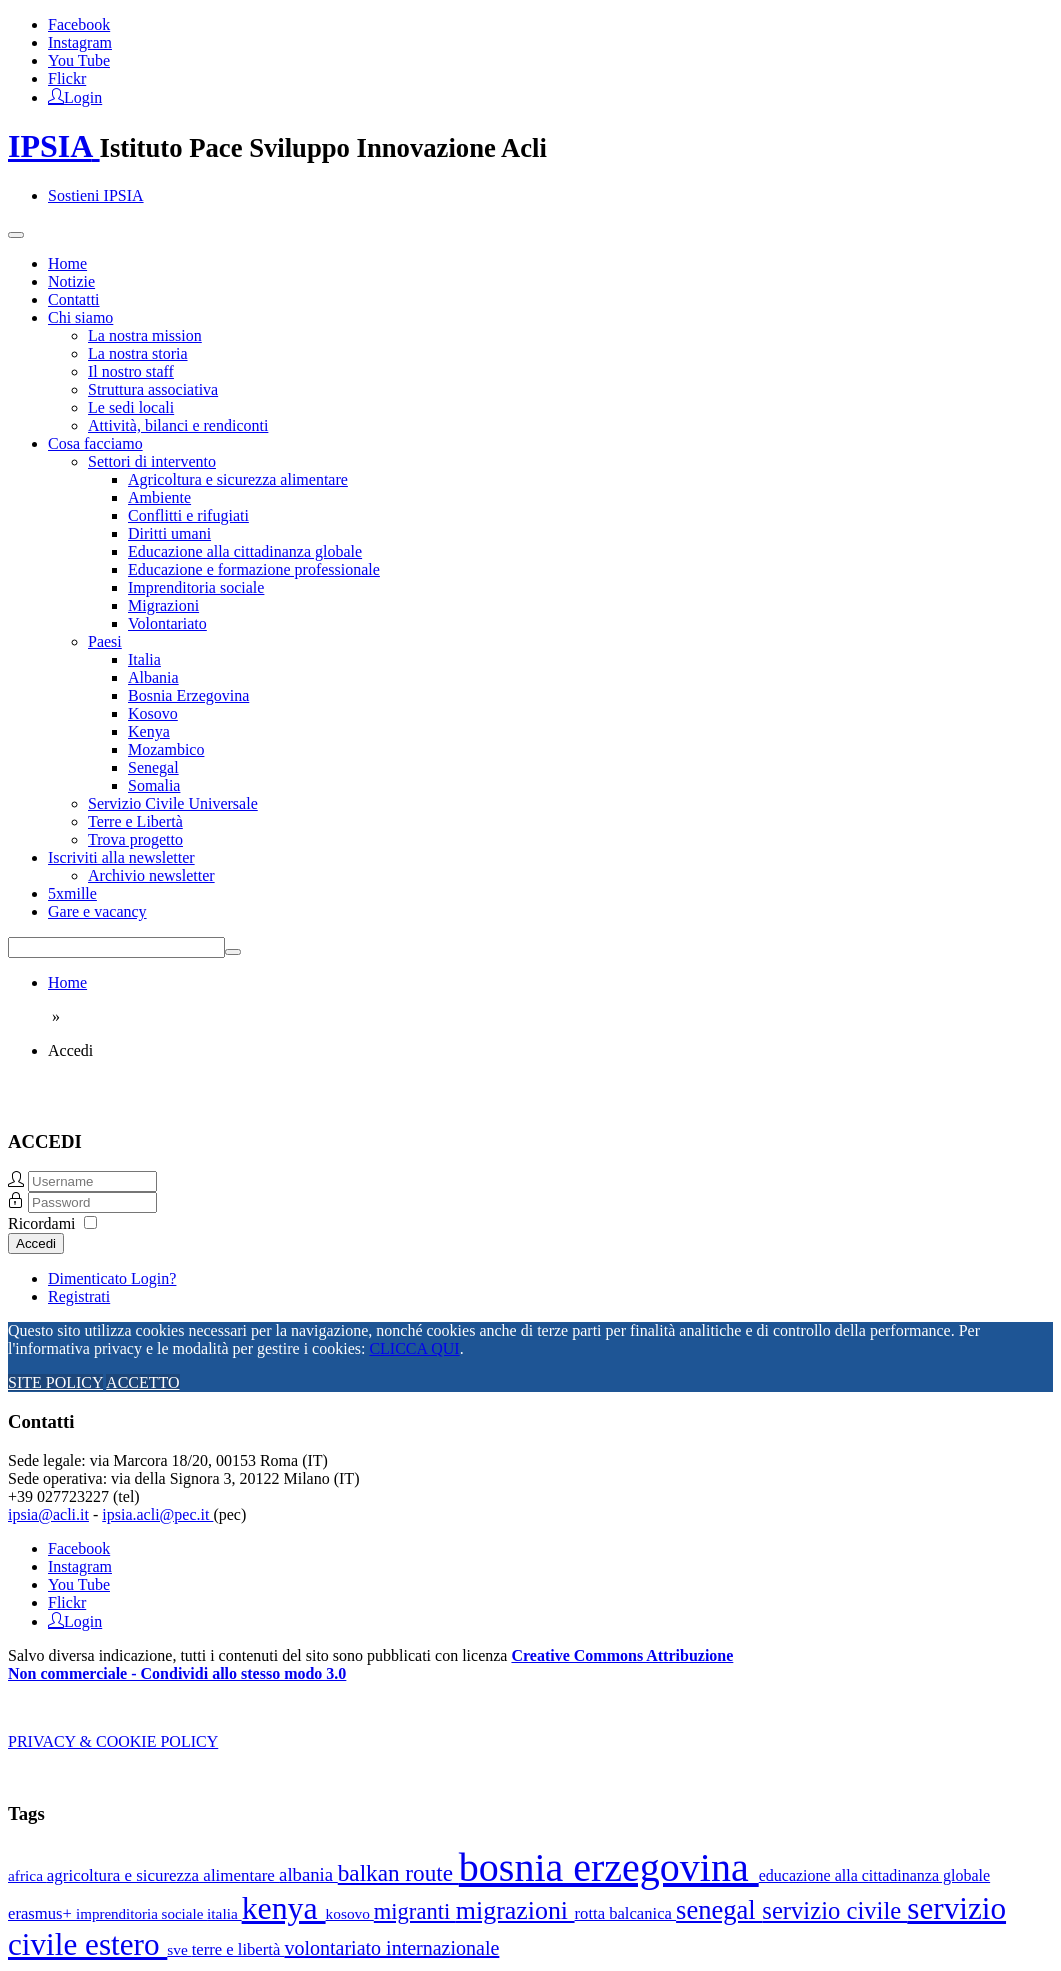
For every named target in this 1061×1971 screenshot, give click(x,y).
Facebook (79, 24)
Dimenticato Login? (112, 1278)
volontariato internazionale (391, 1948)
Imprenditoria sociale (196, 587)
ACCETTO (142, 1382)
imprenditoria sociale (141, 1914)
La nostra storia (138, 353)
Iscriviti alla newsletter (121, 857)
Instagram (80, 42)
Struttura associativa (153, 389)
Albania (153, 677)
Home (67, 263)
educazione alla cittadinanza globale (874, 1875)
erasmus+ (42, 1913)
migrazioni (515, 1910)
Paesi (105, 641)
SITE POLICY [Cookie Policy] (55, 1382)
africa (27, 1875)
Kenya (149, 731)
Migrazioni (163, 605)
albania (308, 1874)
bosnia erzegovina (609, 1867)
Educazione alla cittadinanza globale (245, 551)
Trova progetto (135, 839)
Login (83, 96)
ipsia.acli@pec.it (157, 1514)
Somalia (154, 785)
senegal (719, 1910)
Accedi (36, 1243)
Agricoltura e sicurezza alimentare (238, 479)
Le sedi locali (131, 407)
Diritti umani (169, 533)
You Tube (79, 60)
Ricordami (42, 1223)
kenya (284, 1908)
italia (224, 1913)
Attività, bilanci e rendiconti (178, 425)
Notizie (71, 281)
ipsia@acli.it (48, 1514)
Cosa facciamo (95, 443)
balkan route (398, 1873)
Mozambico (166, 749)
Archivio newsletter (151, 875)
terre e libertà (238, 1949)
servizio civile (834, 1910)
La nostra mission (145, 335)
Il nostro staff (131, 371)
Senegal (153, 767)
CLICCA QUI (414, 1348)
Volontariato (167, 623)
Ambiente (159, 497)
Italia (144, 659)
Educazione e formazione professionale (254, 569)
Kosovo (153, 713)
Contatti (74, 299)
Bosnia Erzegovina (188, 695)
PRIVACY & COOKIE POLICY (113, 1741)
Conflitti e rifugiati (188, 515)
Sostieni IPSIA (96, 195)
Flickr (67, 78)
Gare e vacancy (97, 911)
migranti (415, 1911)
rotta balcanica (626, 1913)
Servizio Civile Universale (173, 803)
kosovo (350, 1913)
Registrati (79, 1296)
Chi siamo (80, 317)
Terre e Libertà (135, 821)
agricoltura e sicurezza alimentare (163, 1875)
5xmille (72, 893)
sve (179, 1949)
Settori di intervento (152, 461)
